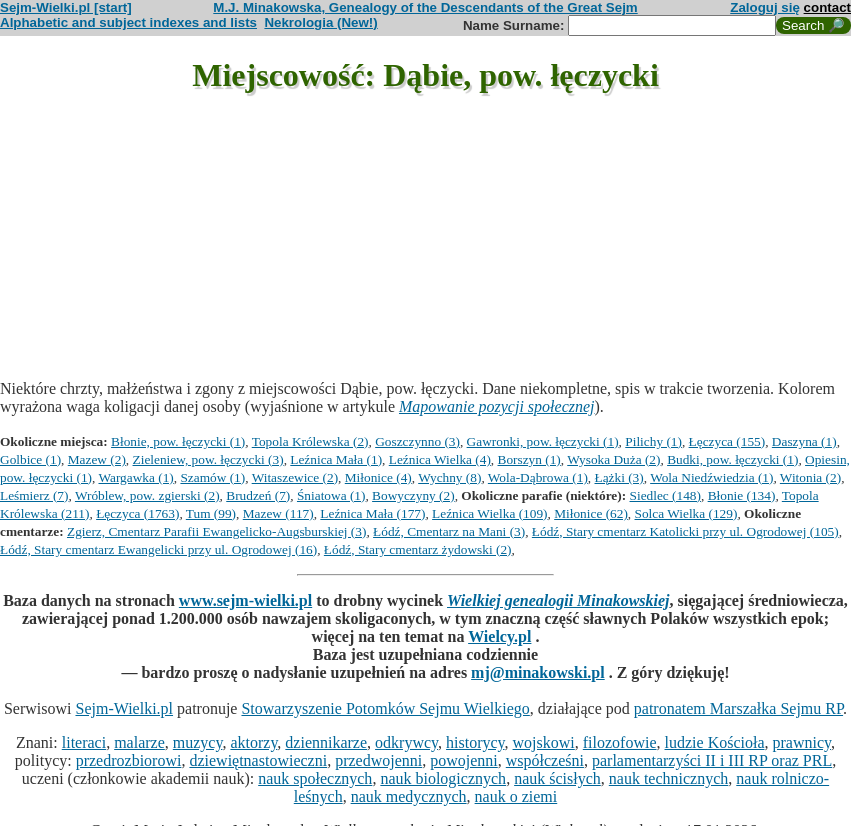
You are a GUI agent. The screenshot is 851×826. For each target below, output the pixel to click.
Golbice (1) (30, 459)
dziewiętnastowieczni (258, 760)
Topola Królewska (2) (310, 441)
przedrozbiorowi (129, 760)
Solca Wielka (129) (686, 513)
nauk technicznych (669, 778)
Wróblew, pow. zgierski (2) (147, 495)
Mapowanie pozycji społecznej (497, 406)
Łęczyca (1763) (137, 513)
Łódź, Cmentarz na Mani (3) (449, 531)
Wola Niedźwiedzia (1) (711, 477)
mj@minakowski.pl (538, 672)
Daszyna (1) (804, 441)
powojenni (464, 760)
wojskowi (544, 742)
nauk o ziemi (516, 796)
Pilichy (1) (653, 441)
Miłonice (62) (591, 513)
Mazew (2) (97, 459)
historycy (475, 742)
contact (827, 7)
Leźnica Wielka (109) (489, 513)
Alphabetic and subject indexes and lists (128, 22)
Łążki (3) (619, 477)
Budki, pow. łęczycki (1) (732, 459)
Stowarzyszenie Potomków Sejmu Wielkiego (385, 708)
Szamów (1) (212, 477)
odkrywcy (406, 742)
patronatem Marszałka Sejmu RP (738, 708)
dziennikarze (326, 742)
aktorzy (253, 742)
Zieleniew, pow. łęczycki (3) (208, 459)
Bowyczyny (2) (413, 495)
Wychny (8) (449, 477)
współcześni (545, 760)
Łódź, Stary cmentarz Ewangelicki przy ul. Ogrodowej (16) (158, 549)
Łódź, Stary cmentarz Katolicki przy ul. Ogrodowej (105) (685, 531)
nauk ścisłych (557, 778)
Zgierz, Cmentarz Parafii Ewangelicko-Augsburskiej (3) (216, 531)
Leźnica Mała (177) (372, 513)
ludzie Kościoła (715, 742)
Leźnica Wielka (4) (440, 459)
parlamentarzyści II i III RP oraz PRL (712, 760)
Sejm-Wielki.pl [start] (66, 7)
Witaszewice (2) (295, 477)
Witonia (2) (810, 477)
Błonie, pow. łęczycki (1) (178, 441)
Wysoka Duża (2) (613, 459)
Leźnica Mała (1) (336, 459)
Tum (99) (211, 513)
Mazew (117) (278, 513)
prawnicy (802, 742)
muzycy (198, 742)
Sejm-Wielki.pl (124, 708)
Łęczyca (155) (727, 441)
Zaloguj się (765, 7)
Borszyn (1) (529, 459)
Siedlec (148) (665, 495)
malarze (139, 742)
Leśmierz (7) (34, 495)
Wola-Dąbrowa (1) (538, 477)
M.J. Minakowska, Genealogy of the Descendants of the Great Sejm (425, 7)
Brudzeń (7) (258, 495)
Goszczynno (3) (417, 441)
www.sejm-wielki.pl (245, 600)
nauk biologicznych (443, 778)
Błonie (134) (742, 495)
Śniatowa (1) (331, 495)
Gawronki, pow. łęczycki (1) (543, 441)
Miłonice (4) (378, 477)
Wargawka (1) (135, 477)
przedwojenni (378, 760)
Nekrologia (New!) (320, 22)
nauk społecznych (315, 778)
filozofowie (620, 742)
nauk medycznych (409, 796)
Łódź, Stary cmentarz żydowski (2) (418, 549)
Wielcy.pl (499, 636)
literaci (84, 742)
